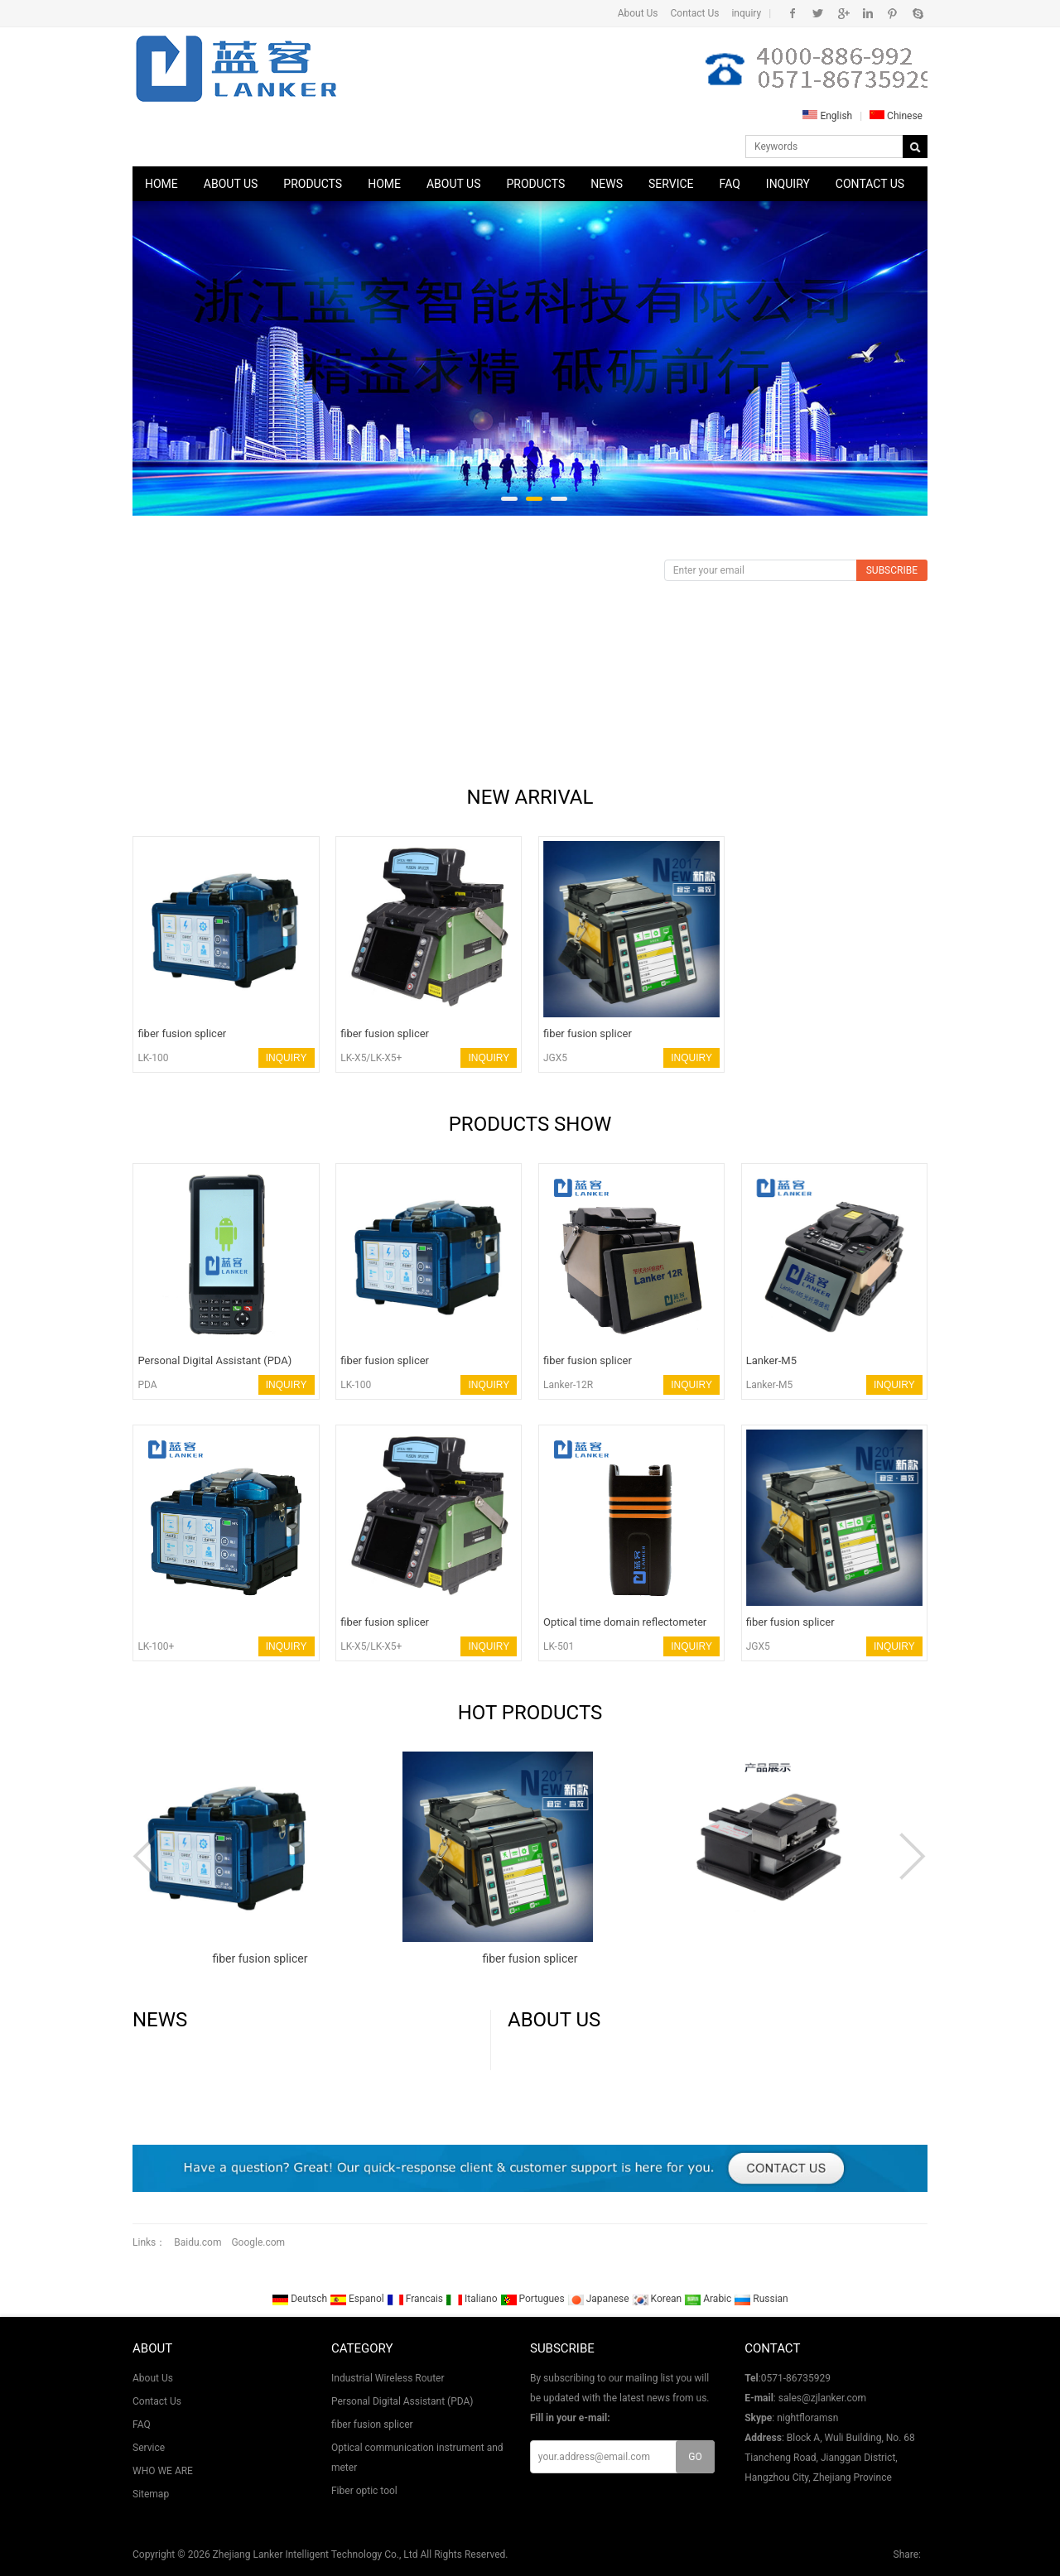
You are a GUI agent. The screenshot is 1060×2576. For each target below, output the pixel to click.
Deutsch (301, 2298)
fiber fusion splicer (372, 2424)
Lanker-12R (568, 1385)
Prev (149, 1856)
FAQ (730, 183)
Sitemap (150, 2494)
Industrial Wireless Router (388, 2378)
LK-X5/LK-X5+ (371, 1058)
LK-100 (152, 1058)
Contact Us (695, 13)
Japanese (599, 2298)
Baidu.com (197, 2242)
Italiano (473, 2298)
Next (911, 1856)
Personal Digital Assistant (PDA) (402, 2401)
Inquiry (788, 183)
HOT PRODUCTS (530, 1712)
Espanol (358, 2298)
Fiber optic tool (364, 2491)
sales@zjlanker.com (822, 2398)
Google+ (842, 13)
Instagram (867, 13)
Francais (416, 2298)
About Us (638, 13)
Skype (917, 13)
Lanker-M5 (769, 1385)
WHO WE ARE (162, 2471)
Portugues (533, 2298)
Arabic (709, 2298)
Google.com (258, 2242)
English (827, 116)
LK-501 (558, 1646)
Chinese (896, 116)
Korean (658, 2298)
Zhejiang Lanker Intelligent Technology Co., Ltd (315, 2554)
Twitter (817, 13)
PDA (147, 1385)
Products (312, 183)
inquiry (746, 13)
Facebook (793, 13)
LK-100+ (155, 1646)
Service (671, 183)
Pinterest (892, 13)
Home (161, 183)
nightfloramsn (807, 2418)
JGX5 (555, 1058)
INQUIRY (286, 1058)
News (606, 183)
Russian (761, 2298)
